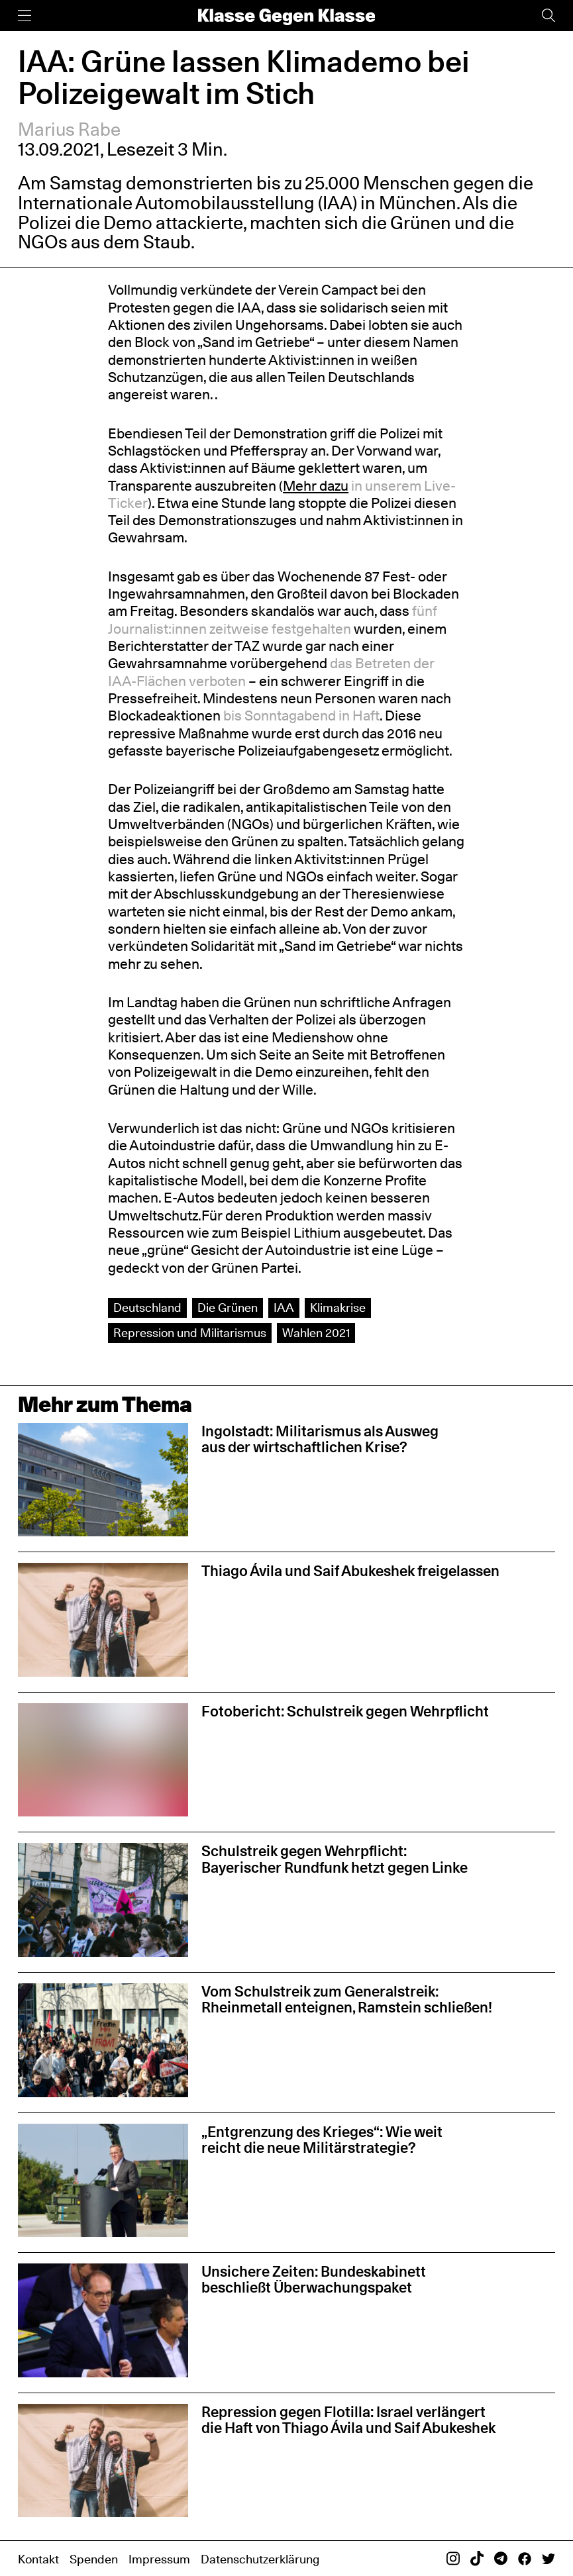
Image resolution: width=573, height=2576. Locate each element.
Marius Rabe (69, 129)
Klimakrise (338, 1307)
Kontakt (38, 2559)
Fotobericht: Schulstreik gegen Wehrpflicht (345, 1711)
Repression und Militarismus (189, 1333)
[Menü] (24, 16)
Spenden (94, 2559)
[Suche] (548, 16)
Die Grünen (227, 1307)
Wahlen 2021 (316, 1333)
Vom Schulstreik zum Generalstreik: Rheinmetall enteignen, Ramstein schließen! (346, 1999)
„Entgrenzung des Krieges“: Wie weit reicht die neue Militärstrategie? (322, 2139)
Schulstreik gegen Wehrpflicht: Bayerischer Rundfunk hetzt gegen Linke (334, 1858)
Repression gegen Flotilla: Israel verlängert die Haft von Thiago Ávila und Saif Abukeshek (348, 2419)
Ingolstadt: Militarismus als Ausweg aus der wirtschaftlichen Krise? (320, 1439)
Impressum (159, 2559)
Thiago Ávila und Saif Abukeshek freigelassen (350, 1570)
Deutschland (147, 1307)
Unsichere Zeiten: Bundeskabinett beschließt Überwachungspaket (313, 2279)
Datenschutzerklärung (260, 2559)
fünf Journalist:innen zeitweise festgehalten (272, 619)
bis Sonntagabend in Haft (301, 715)
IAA (284, 1307)
